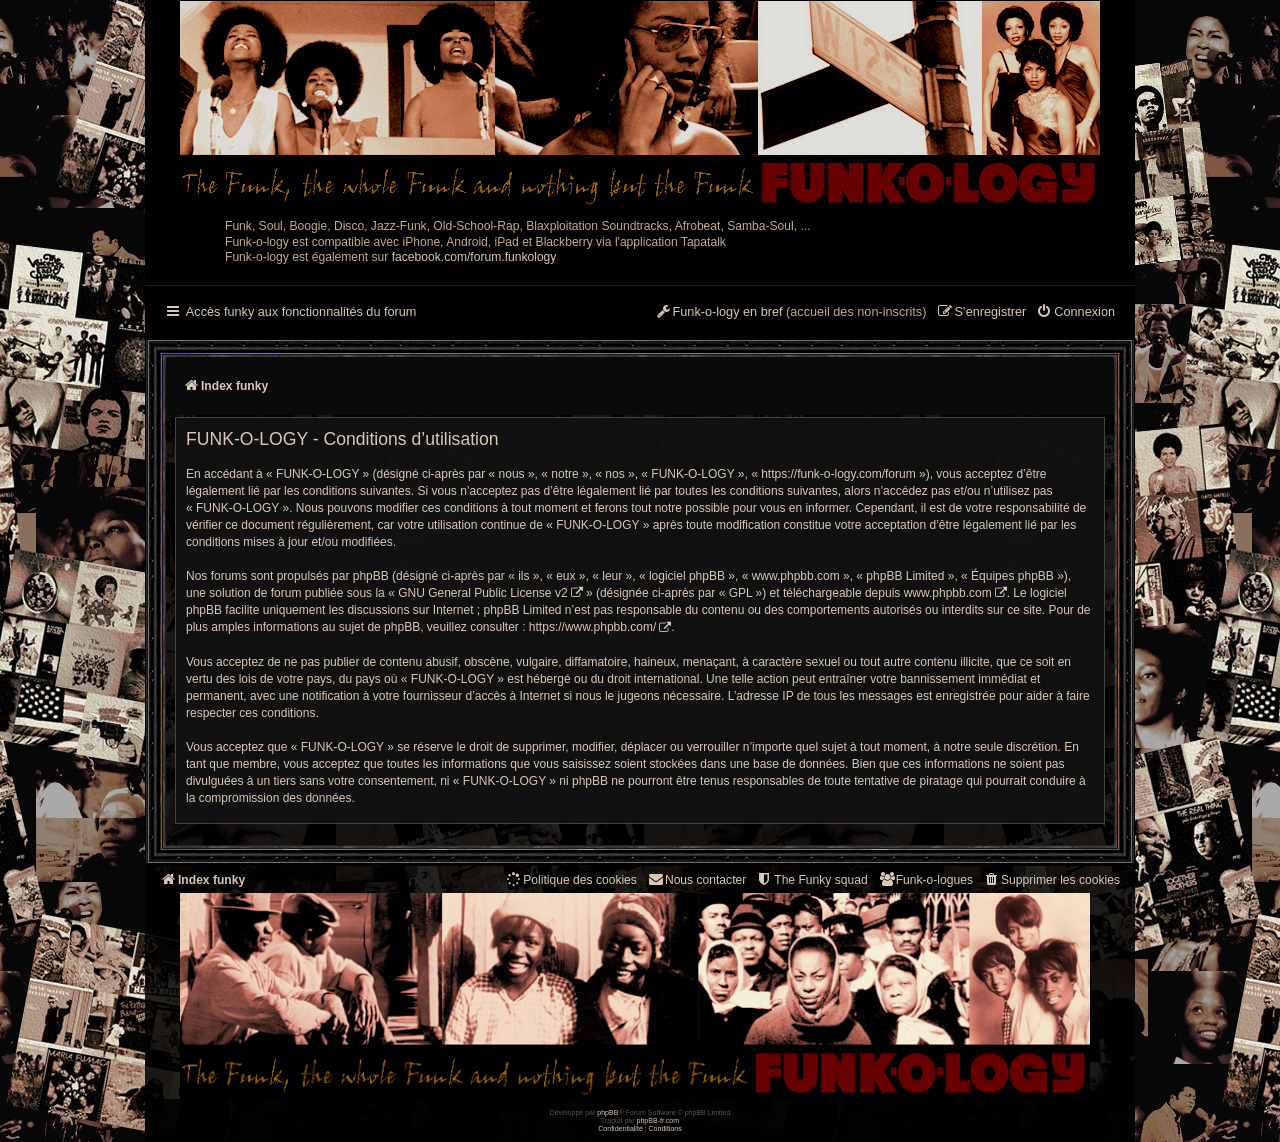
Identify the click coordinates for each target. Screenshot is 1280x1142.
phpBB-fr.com (658, 1120)
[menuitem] (1075, 313)
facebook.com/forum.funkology (474, 257)
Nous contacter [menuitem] (696, 879)
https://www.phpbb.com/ (592, 627)
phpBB (607, 1112)
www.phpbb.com (948, 593)
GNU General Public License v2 (482, 593)
